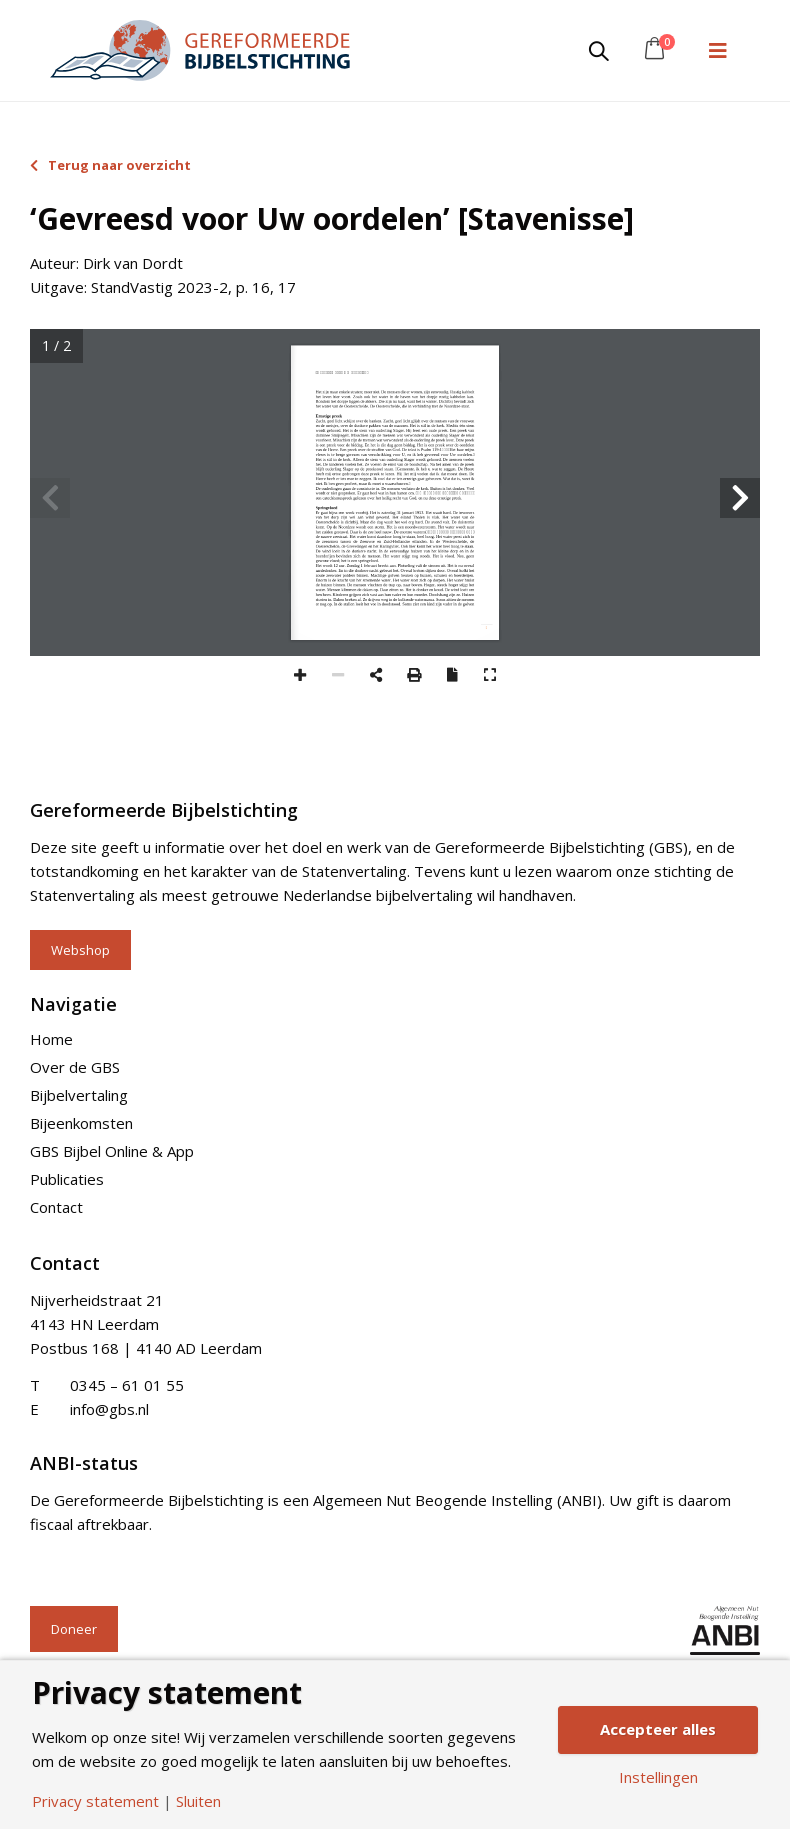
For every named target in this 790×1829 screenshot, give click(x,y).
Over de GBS (75, 1067)
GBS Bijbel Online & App (112, 1151)
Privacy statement (95, 1801)
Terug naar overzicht (110, 165)
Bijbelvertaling (79, 1095)
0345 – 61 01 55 (127, 1385)
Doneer (74, 1629)
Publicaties (67, 1179)
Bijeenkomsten (81, 1123)
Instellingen (658, 1777)
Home (51, 1039)
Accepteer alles (658, 1729)
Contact (56, 1207)
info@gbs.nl (109, 1409)
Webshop (80, 950)
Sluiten (198, 1801)
